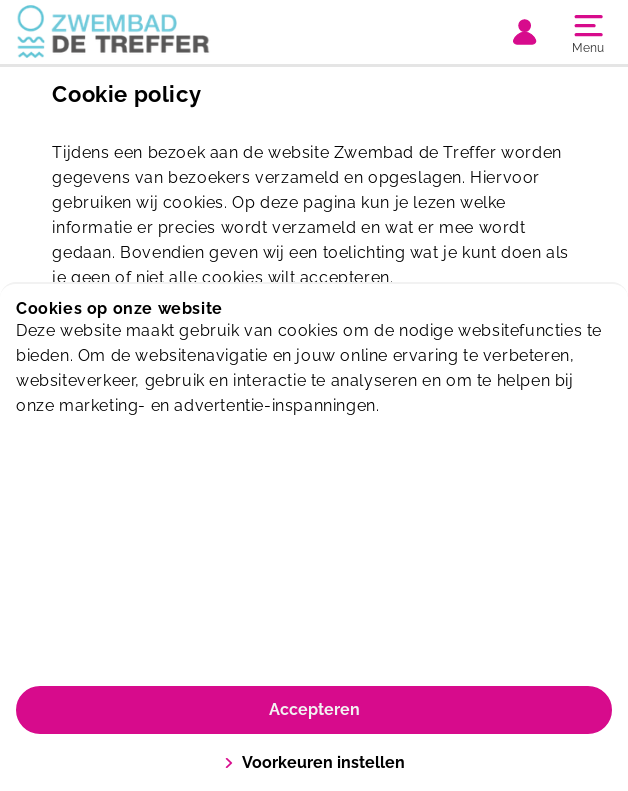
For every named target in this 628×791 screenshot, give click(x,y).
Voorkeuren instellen (314, 762)
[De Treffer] (165, 32)
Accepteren (314, 709)
